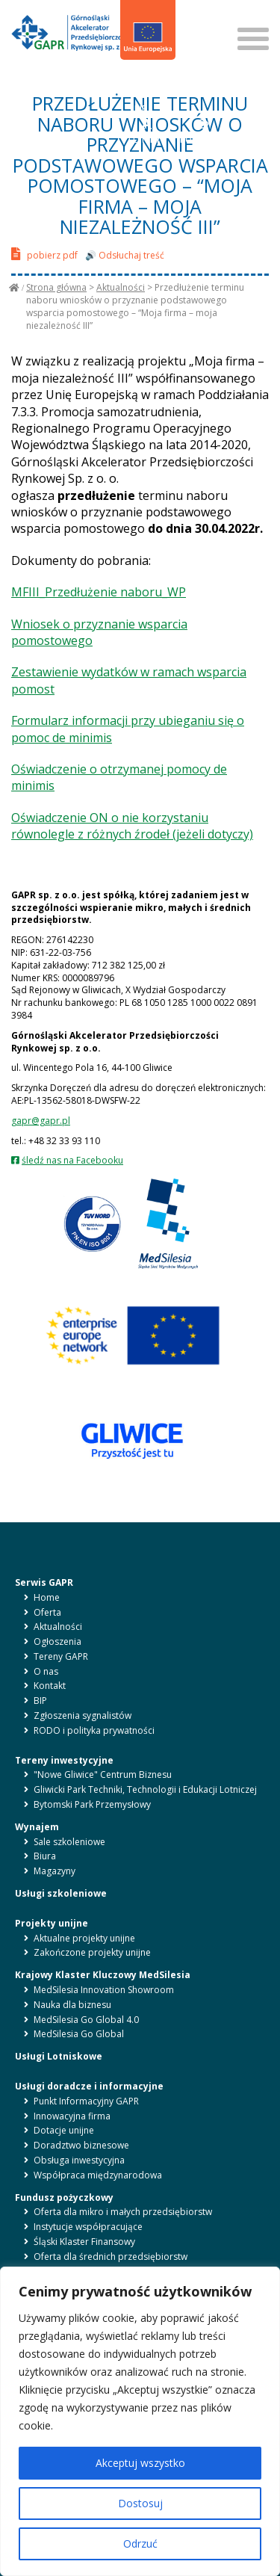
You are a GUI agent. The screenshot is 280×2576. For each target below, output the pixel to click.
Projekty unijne (51, 1923)
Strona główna (56, 287)
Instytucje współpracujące (88, 2226)
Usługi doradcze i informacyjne (89, 2086)
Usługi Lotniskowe (58, 2056)
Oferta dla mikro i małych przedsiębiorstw (123, 2211)
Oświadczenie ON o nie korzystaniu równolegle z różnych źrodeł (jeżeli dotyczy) (132, 825)
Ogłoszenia (57, 1641)
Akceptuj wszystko (140, 2463)
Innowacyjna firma (72, 2116)
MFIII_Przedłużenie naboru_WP (98, 592)
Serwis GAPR (44, 1582)
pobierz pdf (44, 253)
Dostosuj (140, 2503)
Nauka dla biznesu (72, 2004)
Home (47, 1597)
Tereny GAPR (61, 1656)
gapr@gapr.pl (40, 1120)
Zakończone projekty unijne (92, 1952)
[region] (140, 2421)
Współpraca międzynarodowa (98, 2175)
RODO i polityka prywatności (94, 1730)
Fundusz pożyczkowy (64, 2197)
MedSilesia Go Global (79, 2033)
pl (133, 81)
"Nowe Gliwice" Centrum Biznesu (103, 1774)
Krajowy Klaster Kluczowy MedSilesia (102, 1974)
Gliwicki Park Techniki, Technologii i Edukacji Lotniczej (145, 1789)
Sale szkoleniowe (69, 1841)
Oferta (47, 1612)
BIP (140, 100)
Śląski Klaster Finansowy (84, 2241)
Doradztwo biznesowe (81, 2145)
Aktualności (120, 287)
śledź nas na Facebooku (72, 1160)
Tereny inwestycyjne (64, 1760)
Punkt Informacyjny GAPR (86, 2101)
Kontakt (50, 1685)
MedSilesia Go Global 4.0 (86, 2019)
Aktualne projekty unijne (84, 1938)
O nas (46, 1671)
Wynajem (37, 1826)
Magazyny (54, 1871)
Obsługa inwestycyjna (79, 2160)
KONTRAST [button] (202, 131)
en (149, 81)
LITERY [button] (147, 131)
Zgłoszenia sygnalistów (82, 1715)
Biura (45, 1856)
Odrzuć (140, 2543)
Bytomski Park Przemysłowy (92, 1804)
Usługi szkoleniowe (61, 1893)
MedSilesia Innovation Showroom (104, 1989)
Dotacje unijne (64, 2130)
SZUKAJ (199, 14)
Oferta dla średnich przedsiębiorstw (110, 2256)
